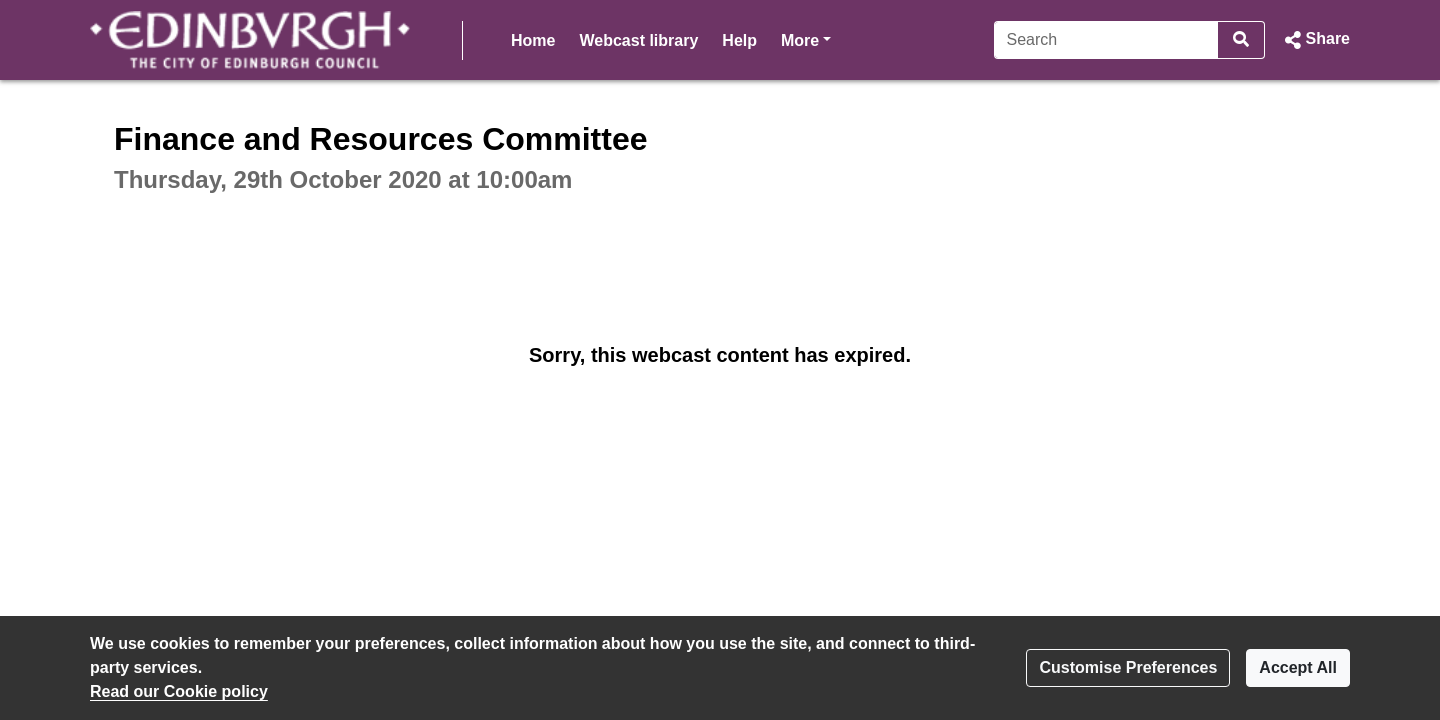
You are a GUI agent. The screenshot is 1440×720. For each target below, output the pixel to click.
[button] (1315, 40)
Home (533, 40)
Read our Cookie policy (179, 691)
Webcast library (638, 40)
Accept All (1298, 667)
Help (739, 40)
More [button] (806, 38)
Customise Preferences (1128, 667)
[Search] (1106, 40)
